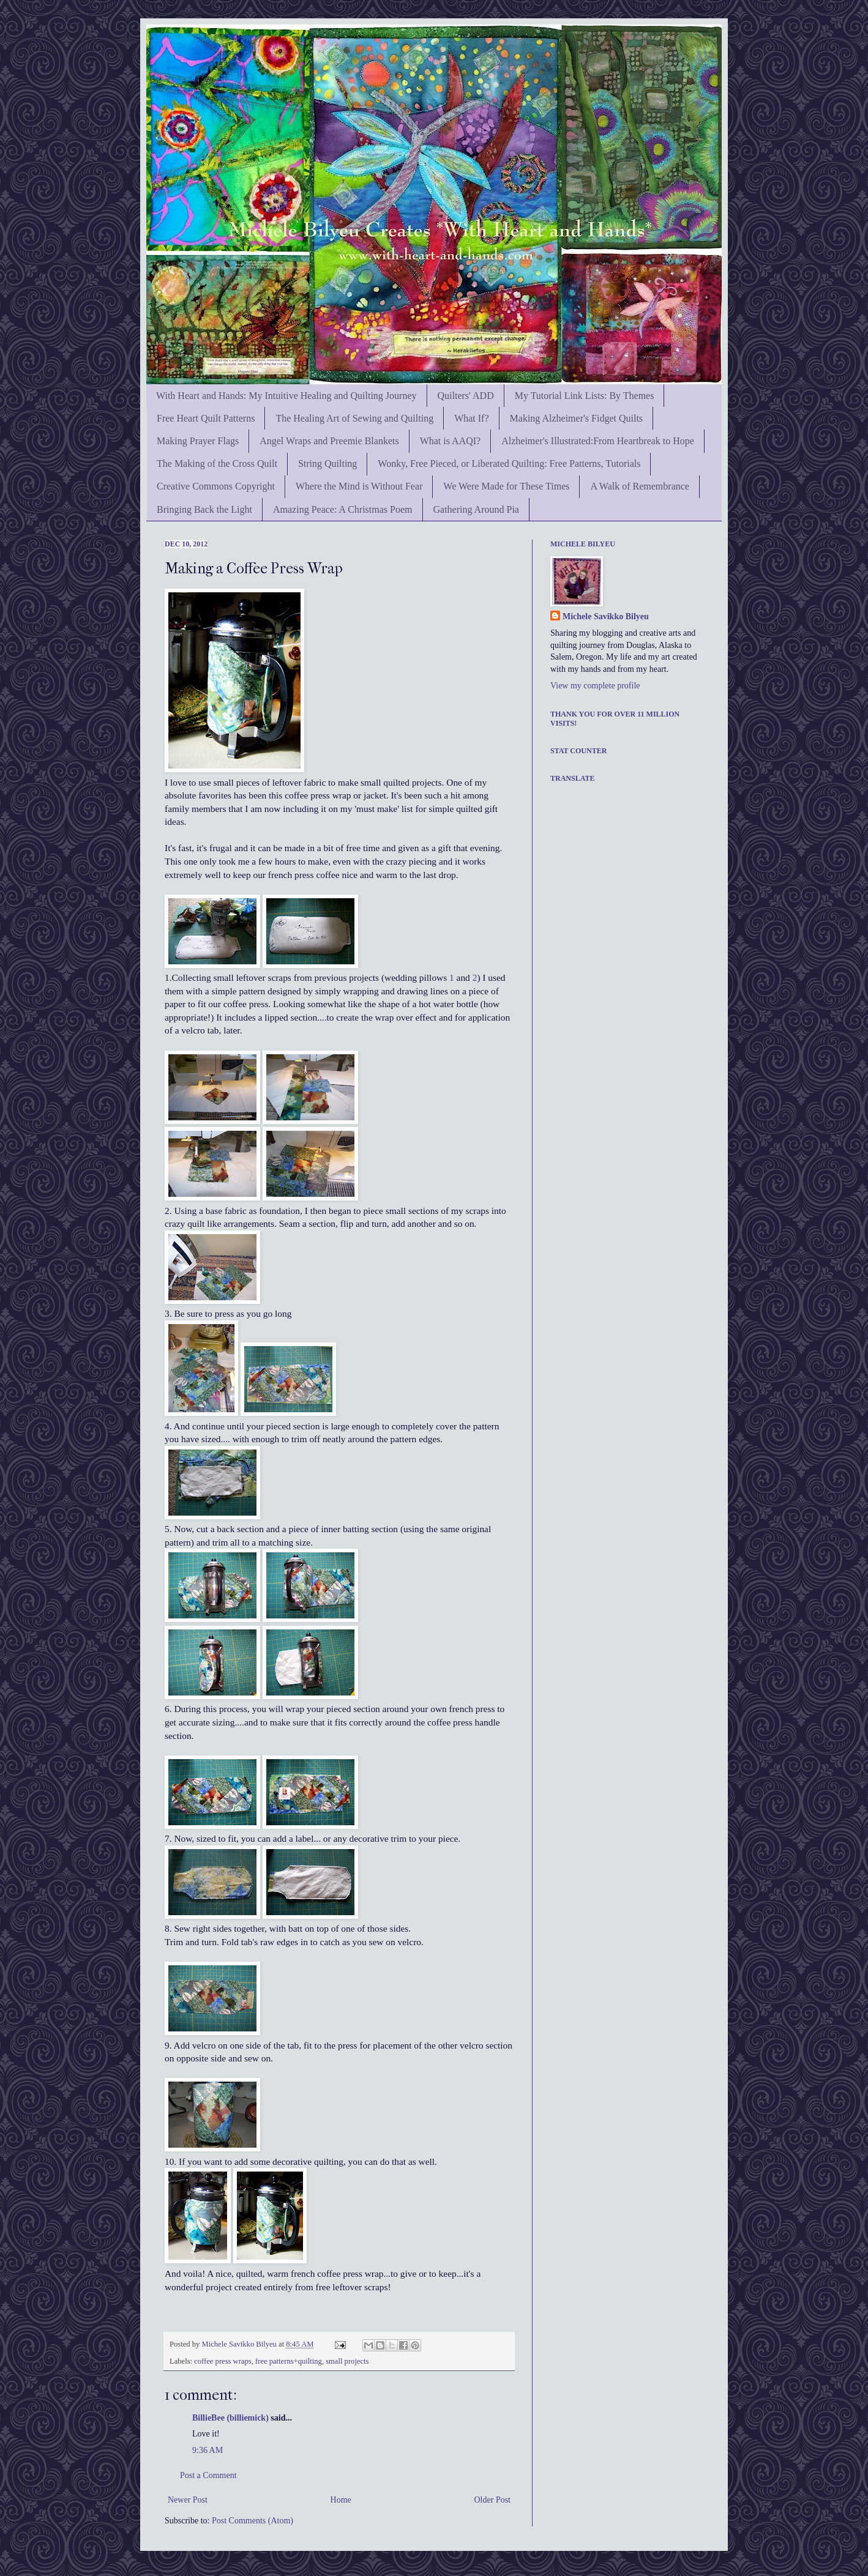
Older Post (492, 2499)
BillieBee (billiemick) (230, 2417)
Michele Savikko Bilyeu (240, 2344)
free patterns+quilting (288, 2361)
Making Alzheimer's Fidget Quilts (576, 418)
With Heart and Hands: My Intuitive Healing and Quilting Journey (286, 395)
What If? (471, 418)
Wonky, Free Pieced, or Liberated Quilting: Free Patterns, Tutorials (509, 463)
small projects (347, 2361)
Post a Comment (208, 2475)
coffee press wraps (222, 2361)
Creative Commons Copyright (216, 486)
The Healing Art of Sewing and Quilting (354, 418)
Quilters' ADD (466, 395)
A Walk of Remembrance (639, 486)
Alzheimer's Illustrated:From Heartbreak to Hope (597, 441)
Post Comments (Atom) (252, 2520)
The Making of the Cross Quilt (217, 463)
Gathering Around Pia (476, 509)
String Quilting (327, 463)
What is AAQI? (450, 441)
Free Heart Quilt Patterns (206, 418)
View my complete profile (595, 685)
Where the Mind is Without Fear (359, 486)
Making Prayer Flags (198, 441)
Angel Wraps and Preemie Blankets (329, 441)
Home (341, 2499)
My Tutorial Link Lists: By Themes (584, 395)
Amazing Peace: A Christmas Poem (343, 509)
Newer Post (188, 2499)
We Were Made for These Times (506, 486)
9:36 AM (207, 2450)
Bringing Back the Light (204, 509)
